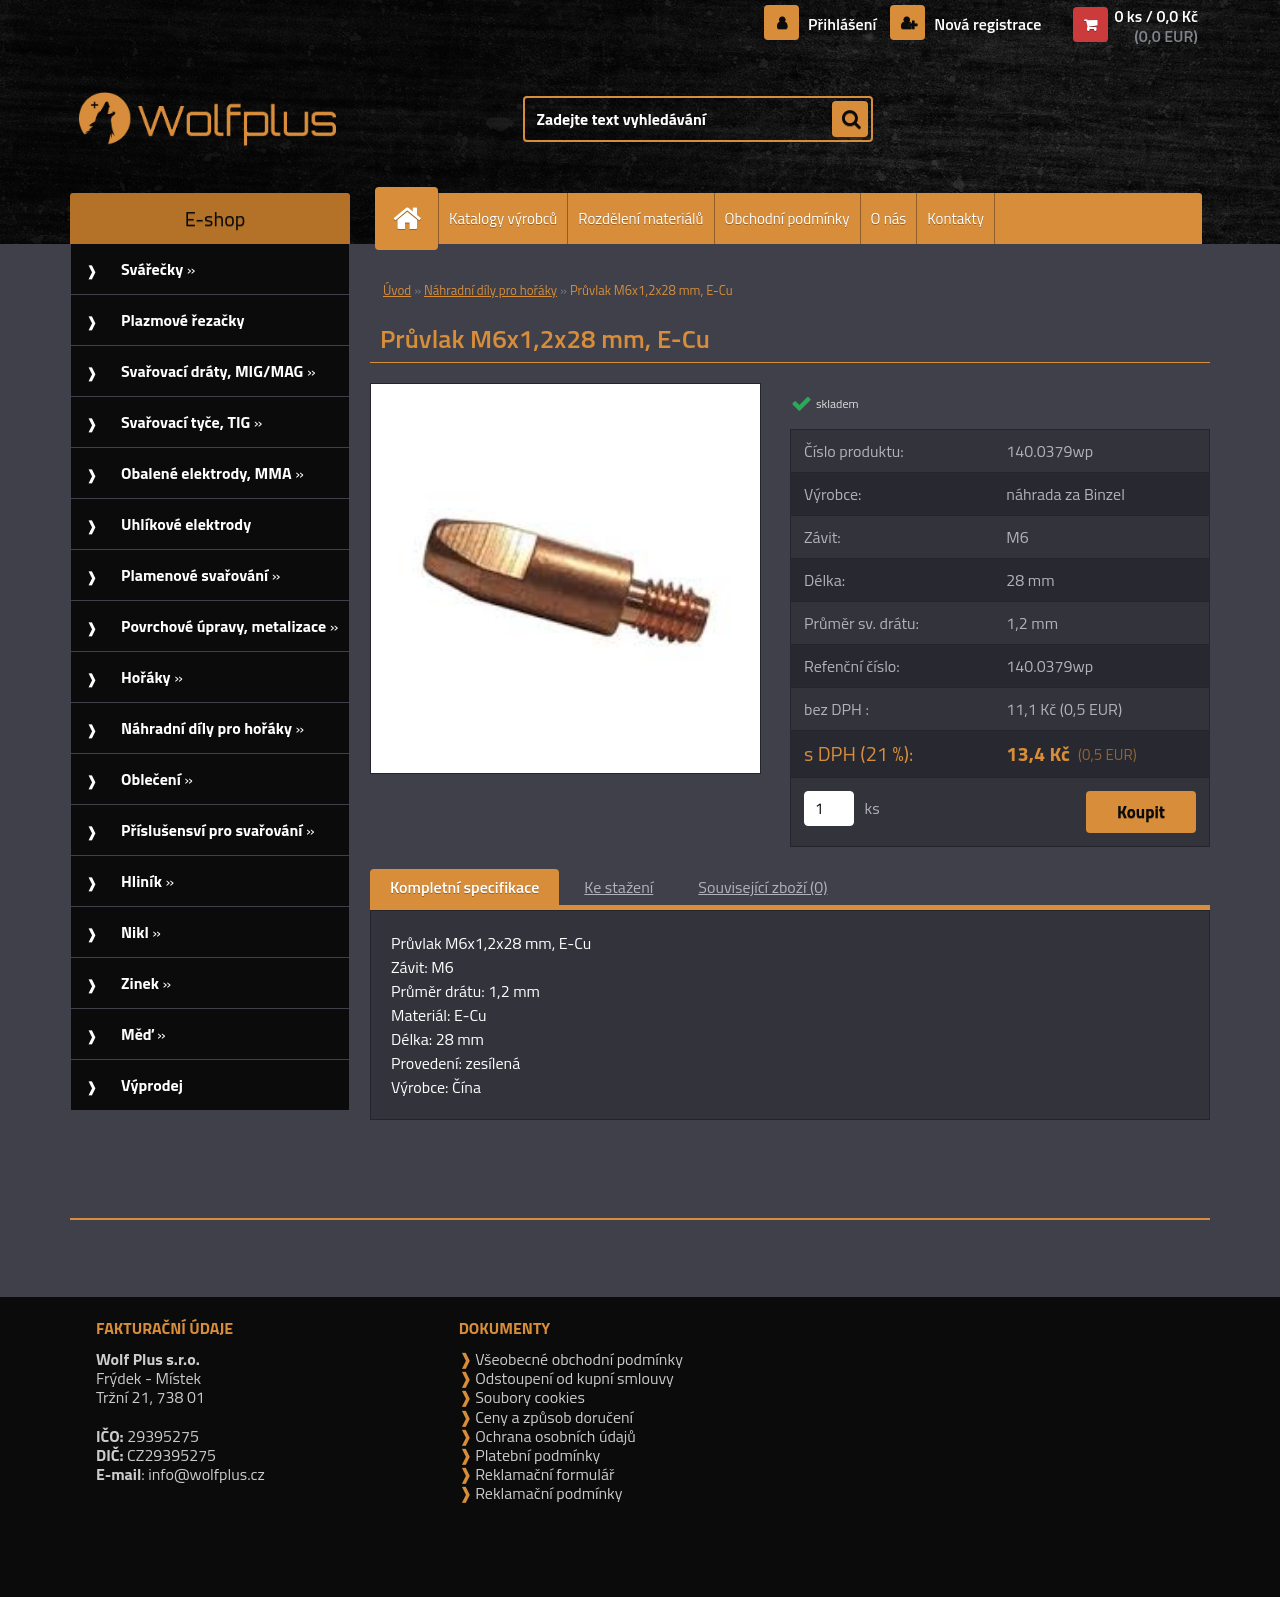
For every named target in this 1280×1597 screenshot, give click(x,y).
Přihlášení (842, 24)
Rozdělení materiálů (640, 218)
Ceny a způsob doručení (552, 1417)
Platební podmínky (536, 1455)
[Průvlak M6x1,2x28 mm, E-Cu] (565, 392)
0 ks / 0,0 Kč (1156, 16)
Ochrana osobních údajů (554, 1436)
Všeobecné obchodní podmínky (577, 1359)
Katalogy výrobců (503, 218)
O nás (889, 218)
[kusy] (829, 808)
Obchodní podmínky (787, 218)
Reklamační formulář (543, 1474)
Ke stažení (618, 887)
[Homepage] (415, 218)
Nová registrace (986, 24)
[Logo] (207, 119)
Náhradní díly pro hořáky (490, 290)
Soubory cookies (528, 1397)
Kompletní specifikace (464, 887)
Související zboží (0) (762, 887)
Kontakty (955, 218)
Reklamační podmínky (547, 1493)
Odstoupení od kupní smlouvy (573, 1378)
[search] (850, 120)
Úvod (397, 290)
